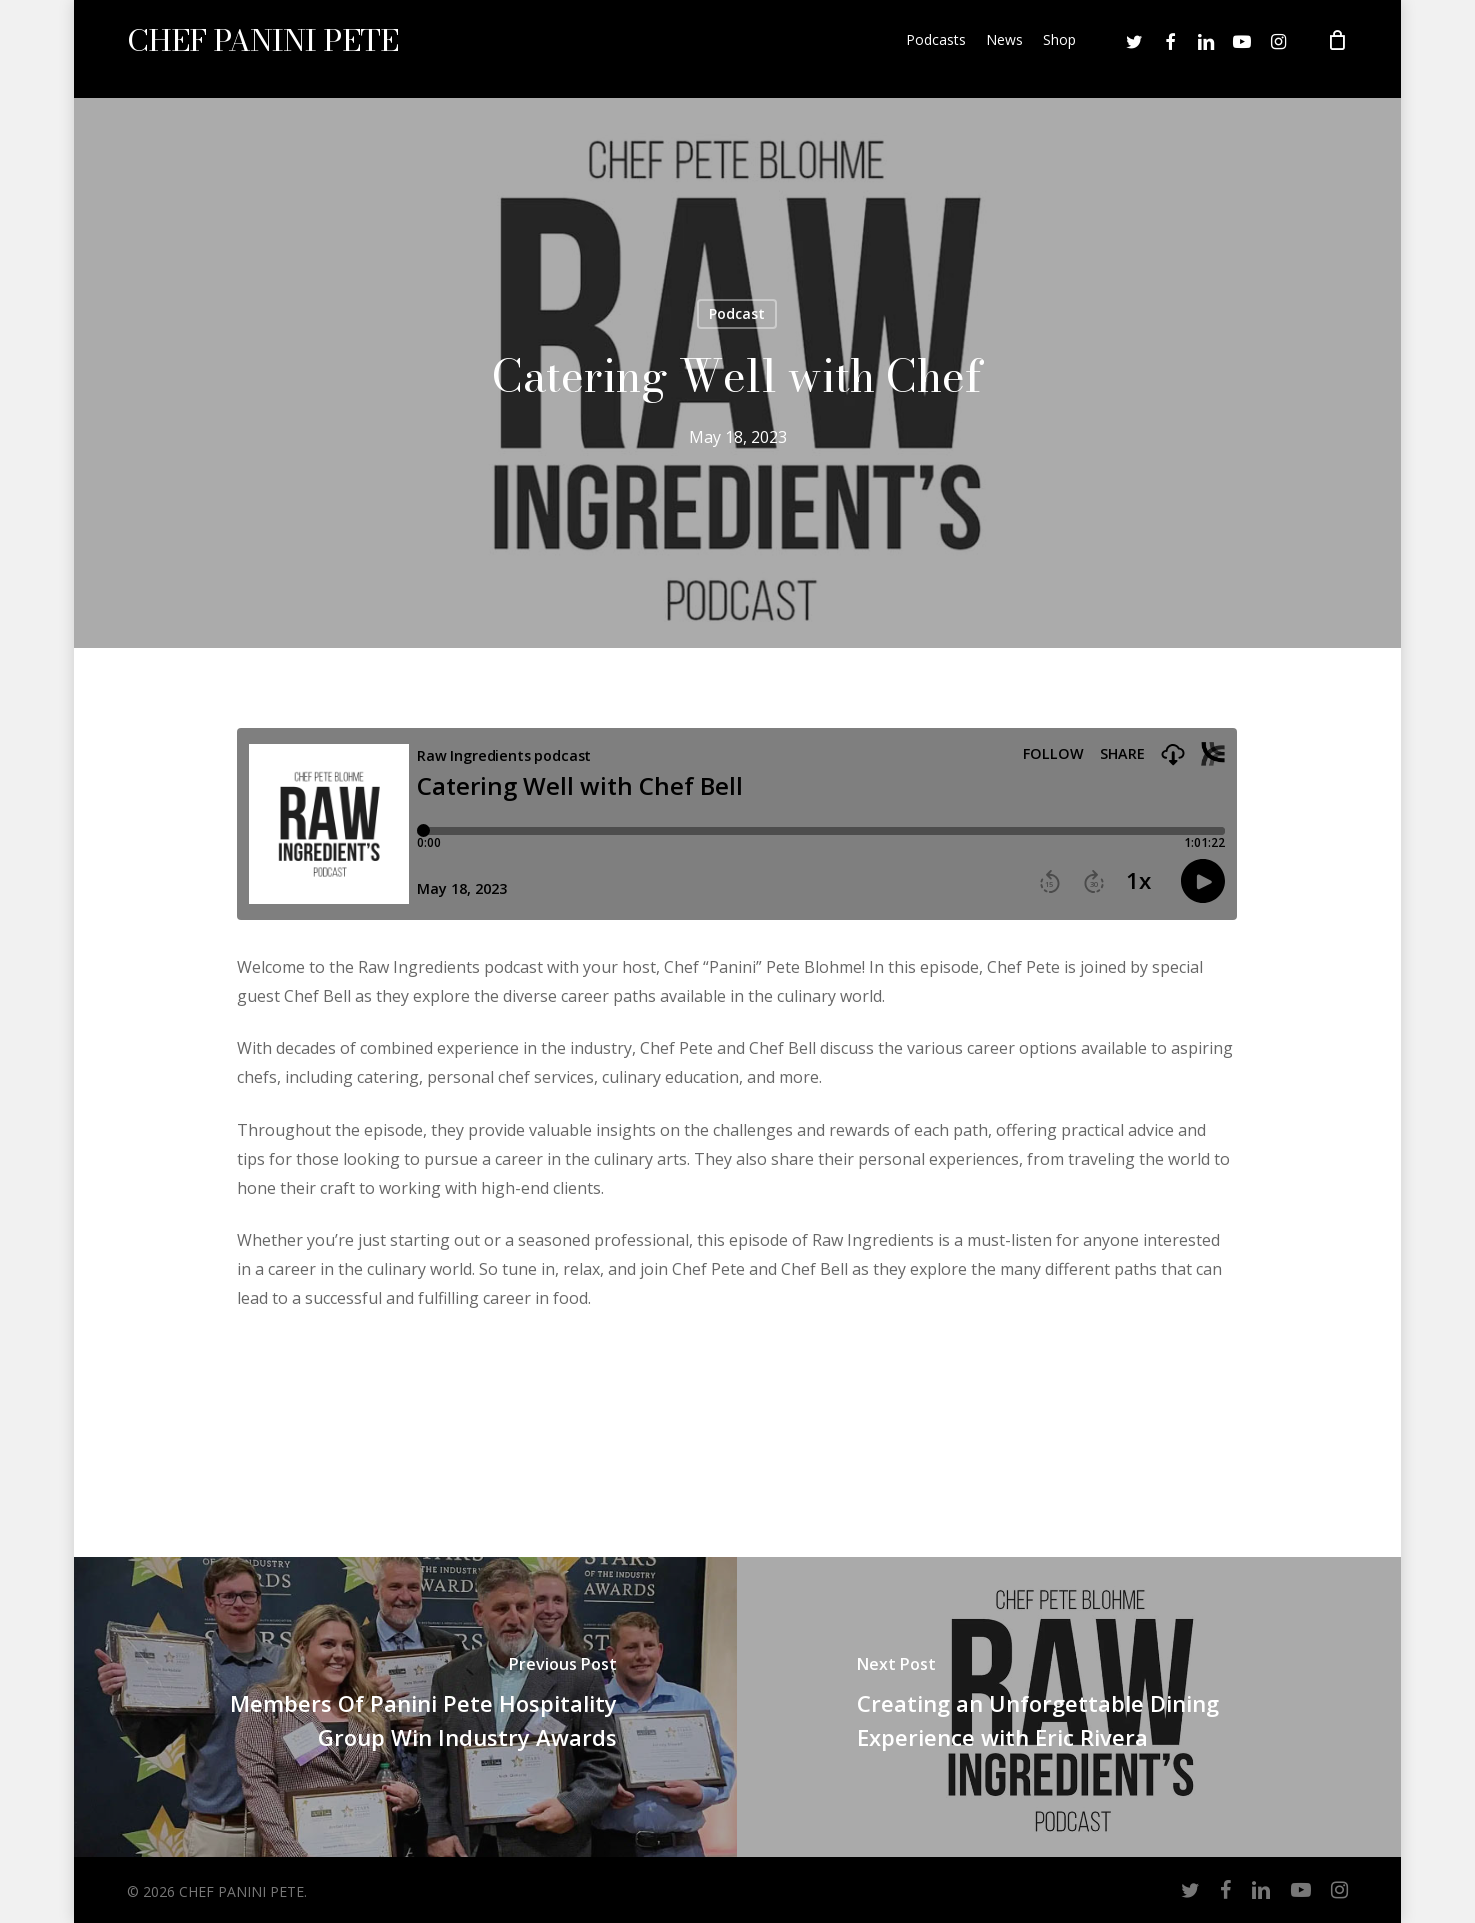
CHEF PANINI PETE (262, 49)
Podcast (737, 313)
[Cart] (1337, 49)
